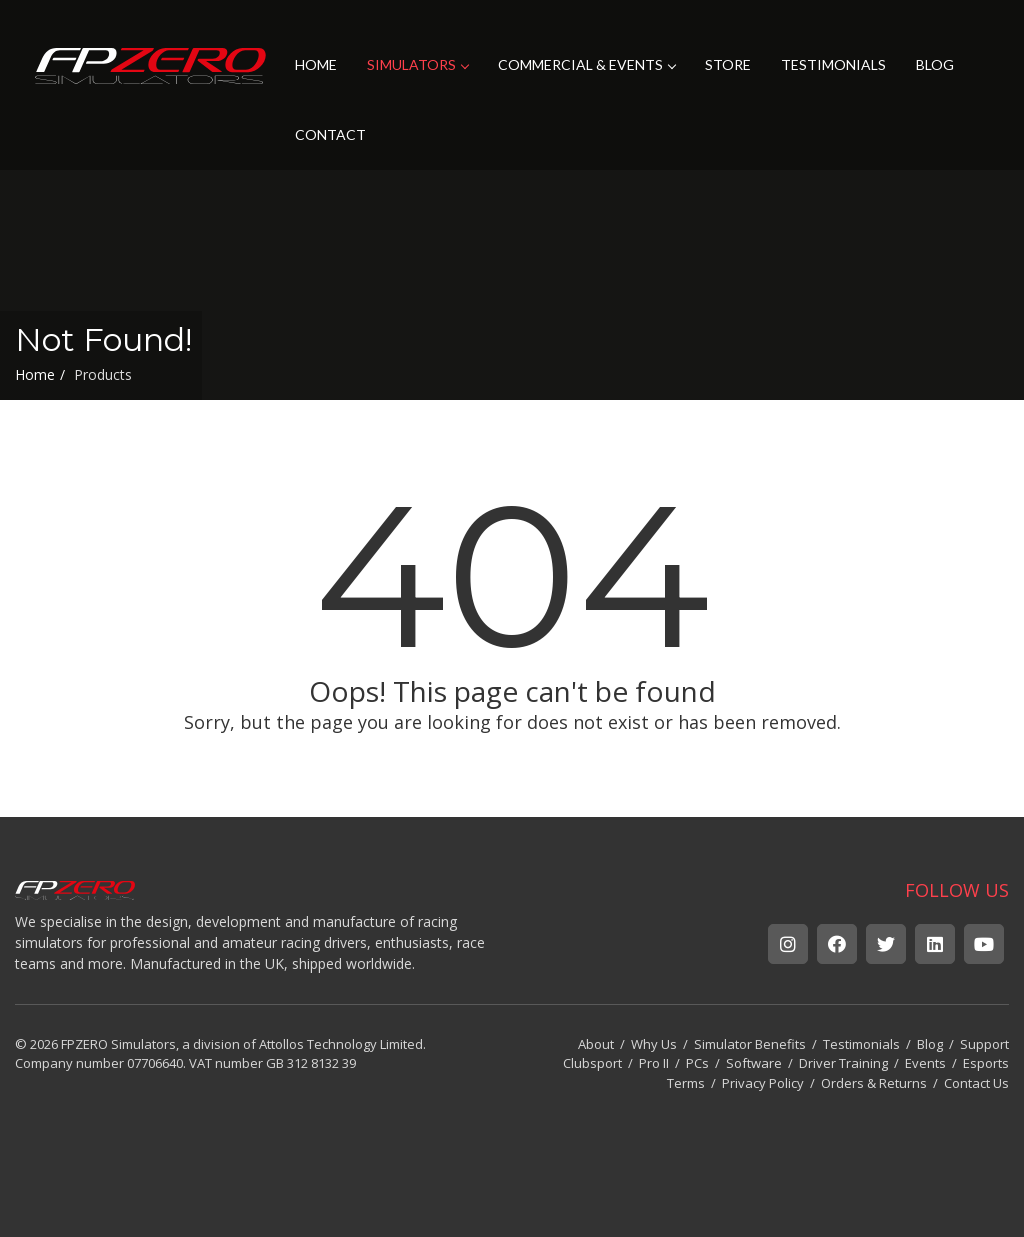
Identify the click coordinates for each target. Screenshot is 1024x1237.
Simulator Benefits (750, 1044)
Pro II (654, 1063)
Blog (930, 1044)
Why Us (654, 1044)
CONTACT (330, 134)
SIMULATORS (417, 64)
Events (925, 1063)
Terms (686, 1083)
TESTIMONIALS (833, 64)
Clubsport (592, 1063)
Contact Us (976, 1083)
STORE (728, 64)
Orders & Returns (874, 1083)
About (596, 1044)
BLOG (935, 64)
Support (984, 1044)
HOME (316, 64)
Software (754, 1063)
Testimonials (861, 1044)
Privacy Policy (763, 1083)
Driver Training (843, 1063)
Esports (986, 1063)
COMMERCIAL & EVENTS (586, 64)
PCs (697, 1063)
